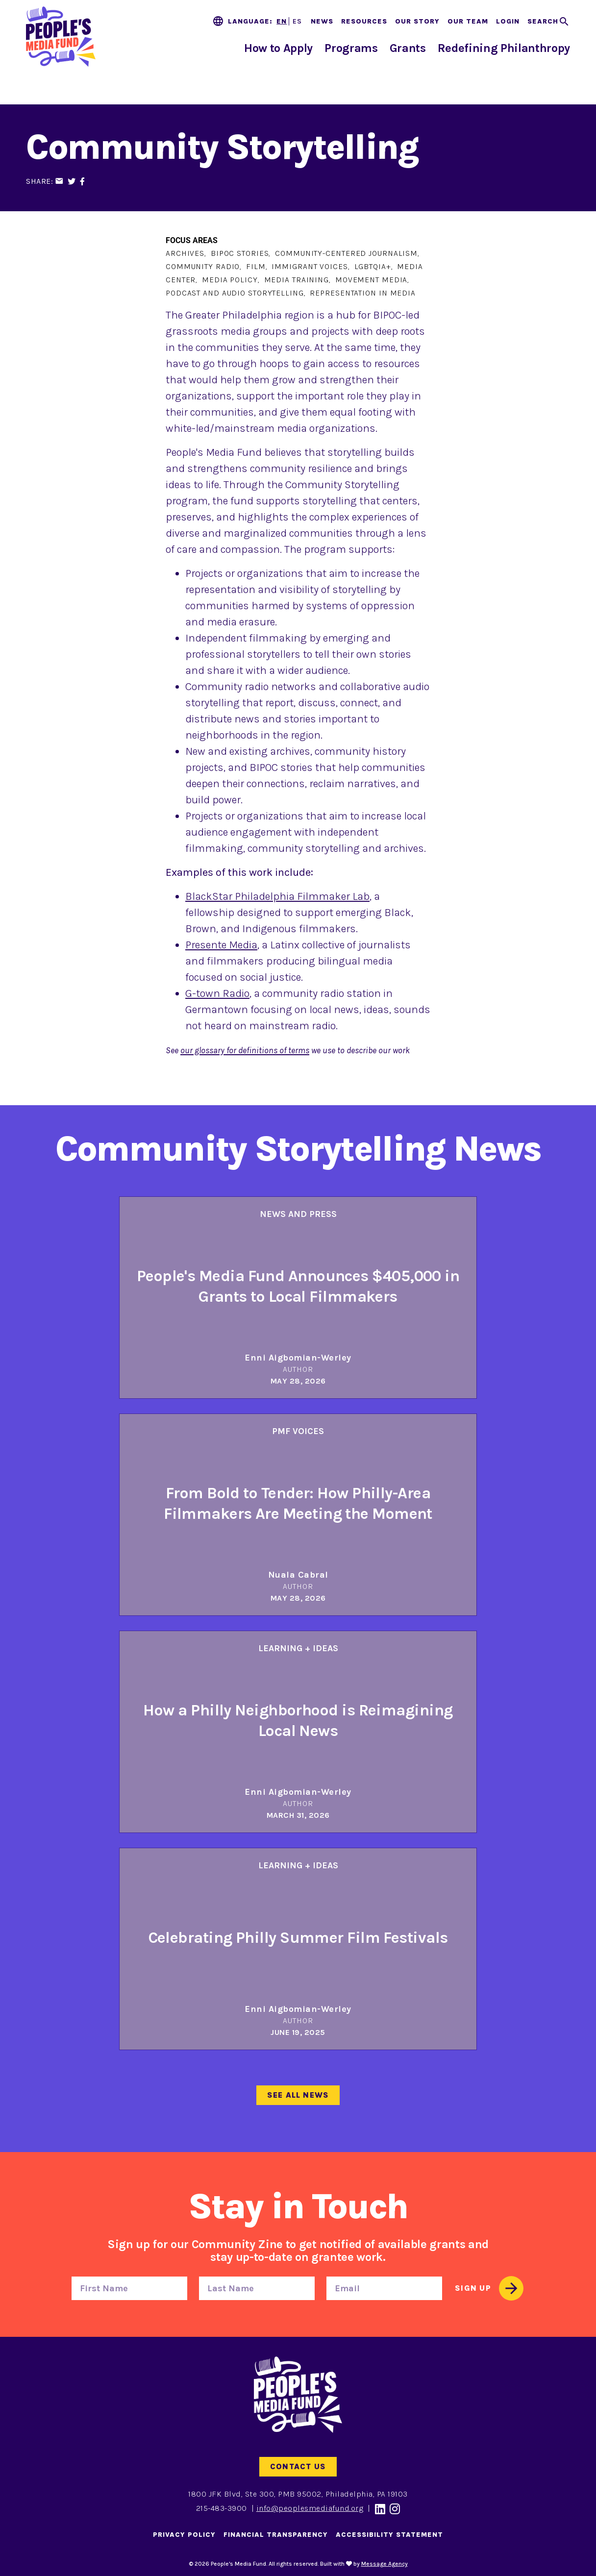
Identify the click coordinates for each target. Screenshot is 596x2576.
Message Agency (384, 2563)
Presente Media (221, 945)
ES (297, 21)
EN (281, 21)
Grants (408, 48)
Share (38, 181)
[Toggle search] (548, 21)
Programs (350, 48)
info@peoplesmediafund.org (310, 2508)
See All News (298, 2095)
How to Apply (278, 48)
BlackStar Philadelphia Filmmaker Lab (277, 896)
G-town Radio (217, 993)
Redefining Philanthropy (504, 48)
